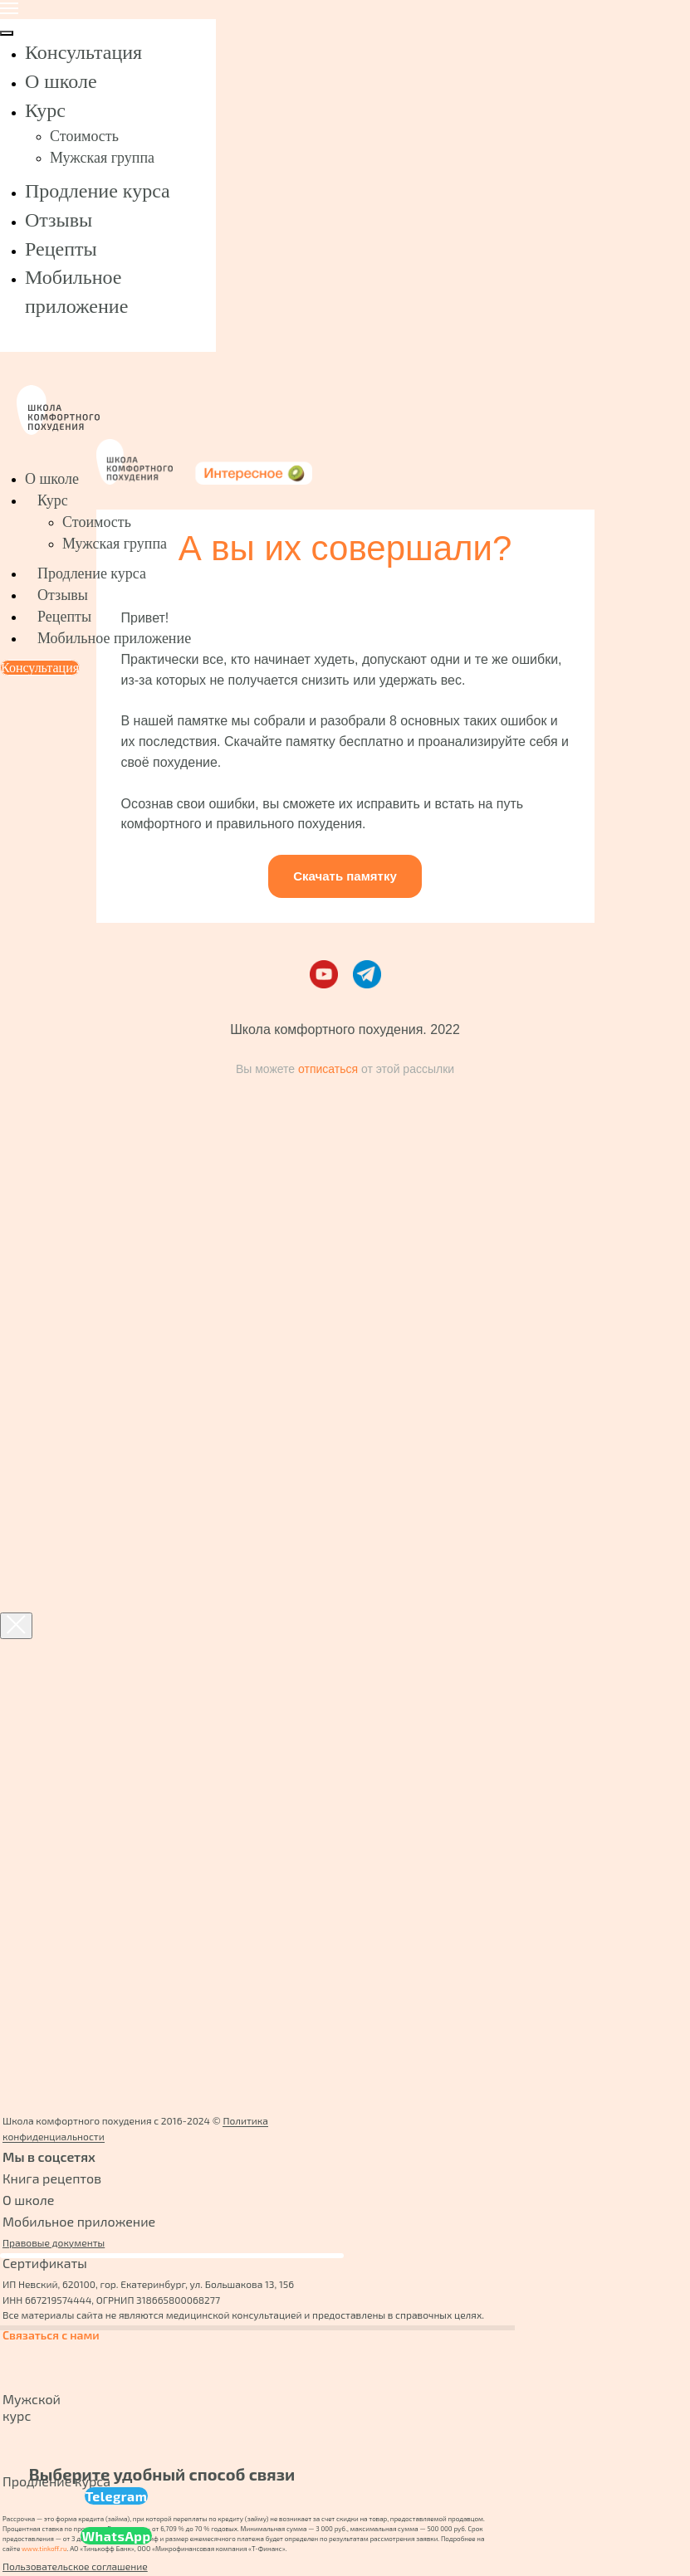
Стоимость (84, 136)
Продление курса (97, 191)
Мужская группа (102, 157)
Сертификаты (44, 2263)
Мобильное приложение (114, 638)
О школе (61, 81)
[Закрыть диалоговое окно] (16, 1625)
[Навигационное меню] (9, 8)
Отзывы (58, 220)
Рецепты (61, 249)
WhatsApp (115, 2536)
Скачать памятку (345, 876)
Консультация (83, 52)
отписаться (328, 1069)
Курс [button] (45, 110)
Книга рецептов (51, 2178)
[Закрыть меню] (6, 33)
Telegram (117, 2496)
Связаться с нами (51, 2335)
